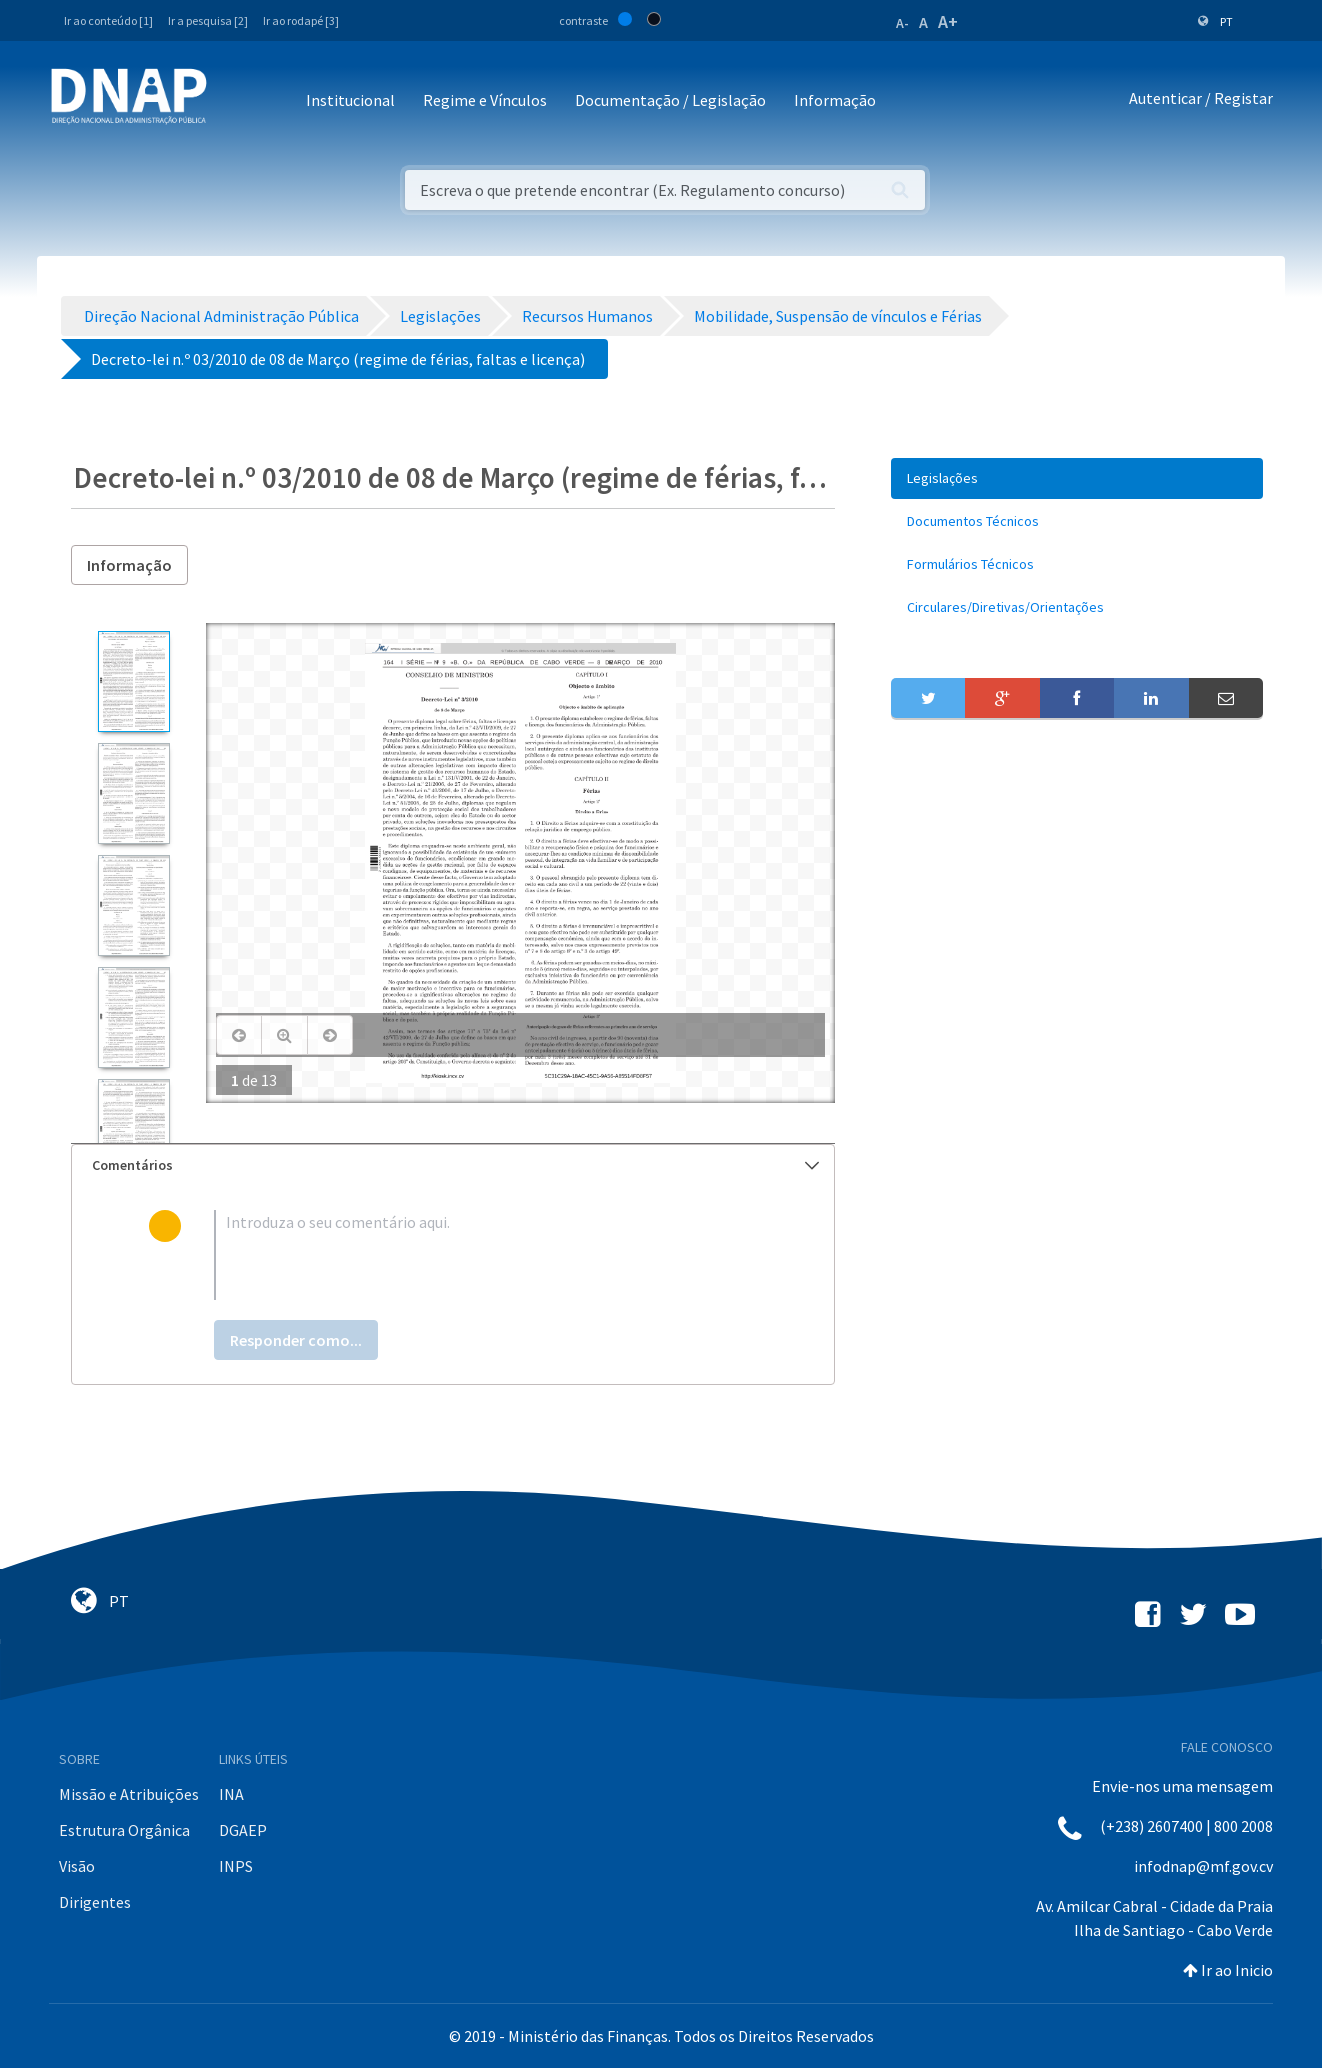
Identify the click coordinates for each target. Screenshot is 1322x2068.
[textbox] (485, 1255)
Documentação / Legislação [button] (670, 100)
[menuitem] (1077, 478)
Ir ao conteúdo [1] (108, 20)
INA (231, 1794)
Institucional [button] (350, 100)
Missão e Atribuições (129, 1794)
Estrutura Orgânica (124, 1830)
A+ (948, 21)
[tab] (453, 1165)
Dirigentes (95, 1902)
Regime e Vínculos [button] (485, 100)
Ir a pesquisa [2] (208, 20)
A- (902, 23)
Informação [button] (835, 100)
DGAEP (243, 1830)
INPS (236, 1866)
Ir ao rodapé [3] (301, 20)
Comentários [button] (455, 1165)
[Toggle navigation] (235, 101)
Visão (77, 1866)
